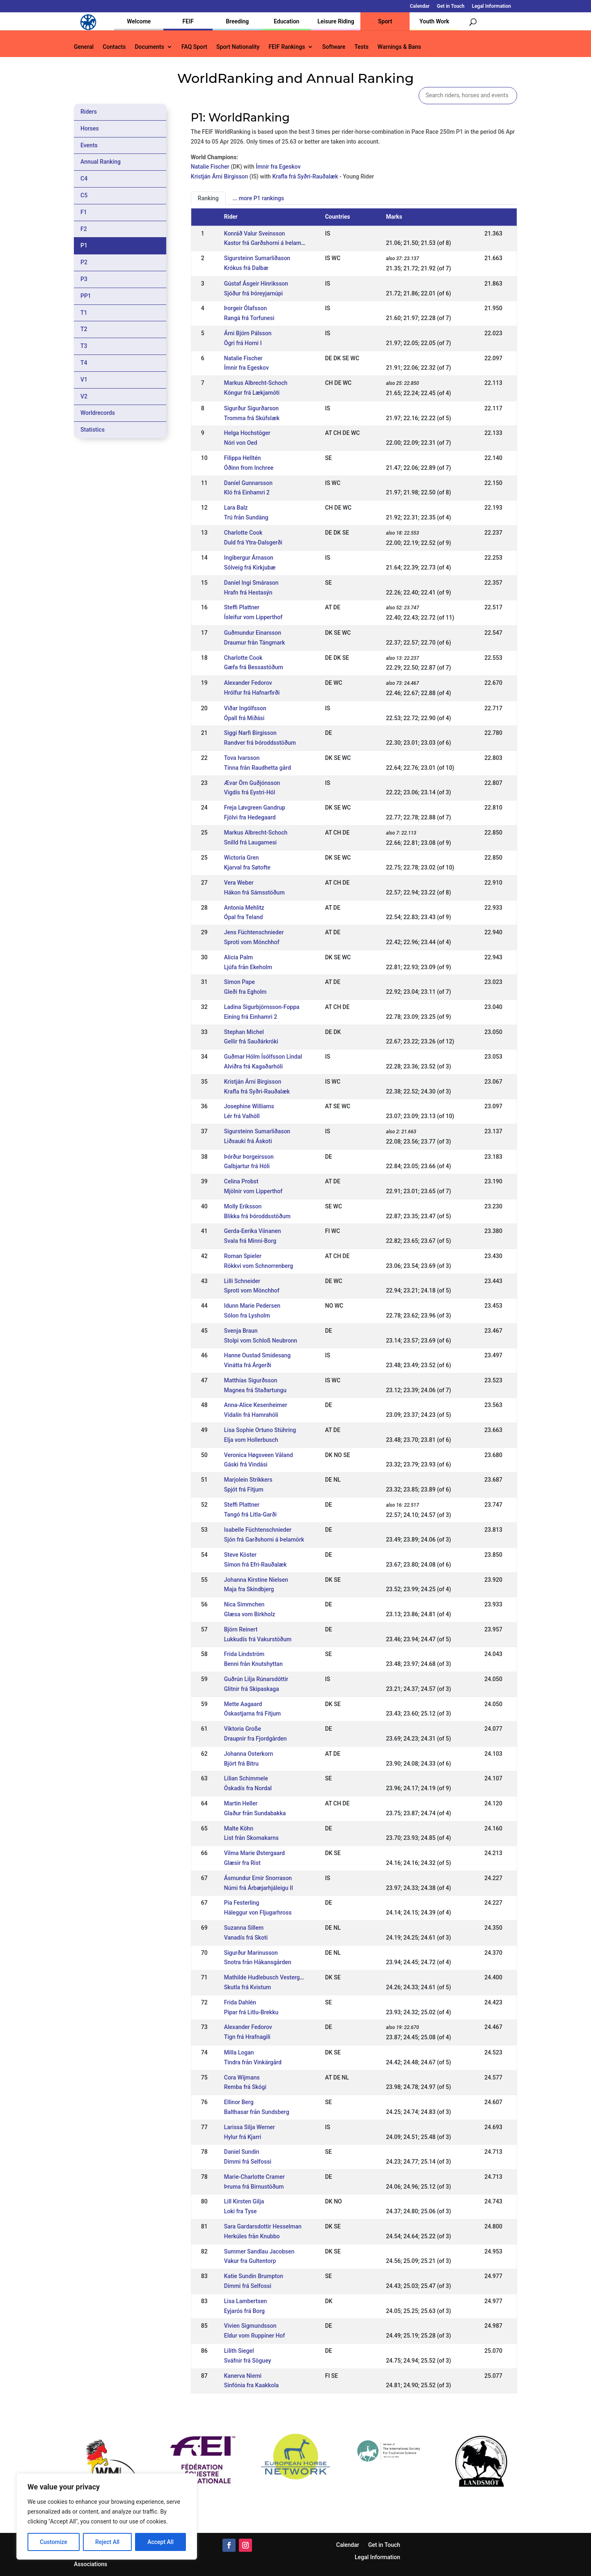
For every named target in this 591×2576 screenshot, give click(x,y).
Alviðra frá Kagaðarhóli (253, 1066)
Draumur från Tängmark (254, 642)
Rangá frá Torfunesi (249, 318)
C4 (83, 178)
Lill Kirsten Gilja (244, 2201)
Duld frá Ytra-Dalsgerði (253, 542)
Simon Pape (239, 982)
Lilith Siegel (239, 2350)
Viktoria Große (242, 1728)
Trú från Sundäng (246, 517)
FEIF (188, 21)
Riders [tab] (88, 111)
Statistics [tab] (92, 429)
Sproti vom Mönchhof (251, 942)
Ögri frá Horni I (243, 343)
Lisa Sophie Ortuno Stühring (260, 1430)
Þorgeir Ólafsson (245, 308)
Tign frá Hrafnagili (247, 2037)
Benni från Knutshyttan (253, 1664)
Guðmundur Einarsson (252, 632)
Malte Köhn (238, 1828)
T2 (83, 329)
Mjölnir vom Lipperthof (253, 1191)
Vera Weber (239, 882)
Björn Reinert (241, 1629)
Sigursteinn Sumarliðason (257, 258)
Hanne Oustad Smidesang (257, 1355)
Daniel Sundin (241, 2151)
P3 (83, 279)
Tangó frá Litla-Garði (250, 1514)
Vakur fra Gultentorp (250, 2261)
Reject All (107, 2542)
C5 (83, 195)
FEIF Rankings (286, 47)
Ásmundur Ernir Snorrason (258, 1878)
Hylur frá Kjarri (242, 2137)
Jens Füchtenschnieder (254, 932)
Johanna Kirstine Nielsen (256, 1579)
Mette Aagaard (243, 1704)
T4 (83, 362)
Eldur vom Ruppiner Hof (254, 2335)
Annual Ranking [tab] (100, 161)
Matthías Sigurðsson (250, 1380)
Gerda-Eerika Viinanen (252, 1231)
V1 (83, 379)
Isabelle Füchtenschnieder (257, 1529)
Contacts (114, 47)
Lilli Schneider (242, 1281)
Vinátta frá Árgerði (247, 1365)
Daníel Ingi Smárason (251, 582)
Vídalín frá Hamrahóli (251, 1415)
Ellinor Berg (239, 2102)
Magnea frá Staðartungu (255, 1390)
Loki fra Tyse (240, 2211)
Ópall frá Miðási (244, 718)
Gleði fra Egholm (245, 991)
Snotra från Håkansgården (257, 1962)
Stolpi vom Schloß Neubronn (260, 1340)
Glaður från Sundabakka (255, 1813)
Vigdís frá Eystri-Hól (249, 792)
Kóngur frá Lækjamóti (251, 392)
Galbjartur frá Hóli (247, 1166)
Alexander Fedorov (248, 682)
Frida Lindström (244, 1654)
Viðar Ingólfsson (245, 708)
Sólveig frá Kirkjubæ (250, 567)
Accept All (160, 2542)
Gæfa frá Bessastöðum (253, 667)
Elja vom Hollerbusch (251, 1440)
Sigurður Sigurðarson (251, 408)
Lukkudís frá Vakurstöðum (257, 1639)
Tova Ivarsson (242, 758)
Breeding (237, 21)
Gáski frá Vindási (246, 1464)
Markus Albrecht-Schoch (256, 383)
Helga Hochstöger (247, 433)
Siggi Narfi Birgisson (250, 733)
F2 (83, 229)
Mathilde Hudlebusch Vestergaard (268, 1977)
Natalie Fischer (210, 166)
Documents (149, 47)
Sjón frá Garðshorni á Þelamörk (264, 1539)
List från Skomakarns (251, 1838)
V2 (83, 396)
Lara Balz (236, 507)
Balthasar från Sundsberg (256, 2112)
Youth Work (434, 21)
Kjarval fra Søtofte (247, 867)
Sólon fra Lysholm (247, 1315)
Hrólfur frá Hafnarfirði (252, 692)
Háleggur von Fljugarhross (258, 1912)
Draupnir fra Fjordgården (255, 1738)
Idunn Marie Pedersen (252, 1305)
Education (286, 21)
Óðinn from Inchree (248, 467)
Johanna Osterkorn (248, 1753)
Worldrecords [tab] (97, 413)
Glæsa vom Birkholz (249, 1614)
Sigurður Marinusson (251, 1952)
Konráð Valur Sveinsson (254, 233)
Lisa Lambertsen (245, 2301)
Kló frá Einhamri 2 (247, 492)
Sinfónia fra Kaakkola (251, 2385)
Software (333, 47)
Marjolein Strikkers (248, 1479)
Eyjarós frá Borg (244, 2311)
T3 (83, 346)
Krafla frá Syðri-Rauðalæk (305, 176)
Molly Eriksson (243, 1206)
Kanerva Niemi (242, 2375)
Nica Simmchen (244, 1604)
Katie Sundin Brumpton (253, 2276)
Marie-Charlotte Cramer (254, 2176)
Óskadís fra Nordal (248, 1788)
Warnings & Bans (399, 47)
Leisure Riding (335, 21)
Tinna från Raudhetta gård (257, 767)
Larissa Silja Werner (249, 2127)
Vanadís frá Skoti (246, 1937)
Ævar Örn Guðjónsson (252, 783)
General (84, 47)
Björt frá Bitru (241, 1763)
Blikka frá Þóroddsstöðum (257, 1216)
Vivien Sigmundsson (250, 2325)
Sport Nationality (237, 47)
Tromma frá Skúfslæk (251, 418)
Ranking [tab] (208, 198)
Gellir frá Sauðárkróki (251, 1041)
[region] (106, 2516)
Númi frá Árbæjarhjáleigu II (258, 1888)
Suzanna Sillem (243, 1927)
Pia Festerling (241, 1902)
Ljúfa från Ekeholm (248, 967)
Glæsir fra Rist (242, 1863)
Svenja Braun (241, 1330)
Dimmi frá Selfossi (247, 2161)
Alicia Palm (238, 957)
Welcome (139, 21)
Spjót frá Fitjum (243, 1489)
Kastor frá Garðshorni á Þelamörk (266, 243)
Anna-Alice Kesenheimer (255, 1405)
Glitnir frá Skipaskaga (251, 1689)
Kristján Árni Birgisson (219, 176)
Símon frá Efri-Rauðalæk (255, 1564)
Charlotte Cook (243, 532)
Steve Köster (240, 1554)
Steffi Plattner (241, 607)
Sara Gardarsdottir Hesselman (263, 2226)
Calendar (420, 6)
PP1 (85, 296)
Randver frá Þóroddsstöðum (260, 742)
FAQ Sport (194, 47)
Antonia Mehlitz (244, 907)
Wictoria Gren (241, 857)
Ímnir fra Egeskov (278, 166)
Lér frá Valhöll (242, 1116)
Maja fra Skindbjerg (249, 1589)
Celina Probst (241, 1181)
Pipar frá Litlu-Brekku (251, 2012)
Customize (53, 2542)
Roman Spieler (242, 1256)
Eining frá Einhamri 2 (250, 1016)
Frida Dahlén (240, 2002)
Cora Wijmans (242, 2077)
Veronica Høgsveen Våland (258, 1455)
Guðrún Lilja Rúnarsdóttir (256, 1679)
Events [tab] (89, 145)
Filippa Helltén (242, 458)
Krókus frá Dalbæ (246, 268)
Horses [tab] (89, 128)
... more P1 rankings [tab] (258, 198)
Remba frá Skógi (245, 2087)
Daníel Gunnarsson (248, 483)
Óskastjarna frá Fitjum (252, 1713)
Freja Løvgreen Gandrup (254, 807)
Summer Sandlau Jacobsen (259, 2251)
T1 (83, 312)
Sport (385, 21)
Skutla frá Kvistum (247, 1987)
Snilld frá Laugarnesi (250, 842)
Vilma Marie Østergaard (254, 1853)
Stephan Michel (244, 1032)
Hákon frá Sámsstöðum (254, 892)
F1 (83, 212)
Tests (361, 47)
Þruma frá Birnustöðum (254, 2186)
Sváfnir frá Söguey (247, 2360)
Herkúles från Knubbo (252, 2236)
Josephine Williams (249, 1106)
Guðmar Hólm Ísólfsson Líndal (263, 1056)
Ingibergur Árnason (248, 557)
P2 (83, 262)
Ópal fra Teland (243, 917)
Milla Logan (239, 2052)
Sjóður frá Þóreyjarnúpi (253, 293)
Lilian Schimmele (246, 1778)
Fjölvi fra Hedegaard (250, 817)
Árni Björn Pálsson (248, 333)
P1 (83, 245)
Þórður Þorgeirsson (249, 1156)
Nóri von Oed (240, 442)
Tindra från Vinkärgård (253, 2062)
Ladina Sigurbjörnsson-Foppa (262, 1007)
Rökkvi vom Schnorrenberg (258, 1266)
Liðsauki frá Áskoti (248, 1141)
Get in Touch (451, 6)
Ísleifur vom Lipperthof (253, 617)
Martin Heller (241, 1803)
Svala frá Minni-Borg (250, 1241)
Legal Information (491, 6)
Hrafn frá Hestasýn (248, 592)
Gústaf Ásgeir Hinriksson (256, 283)
